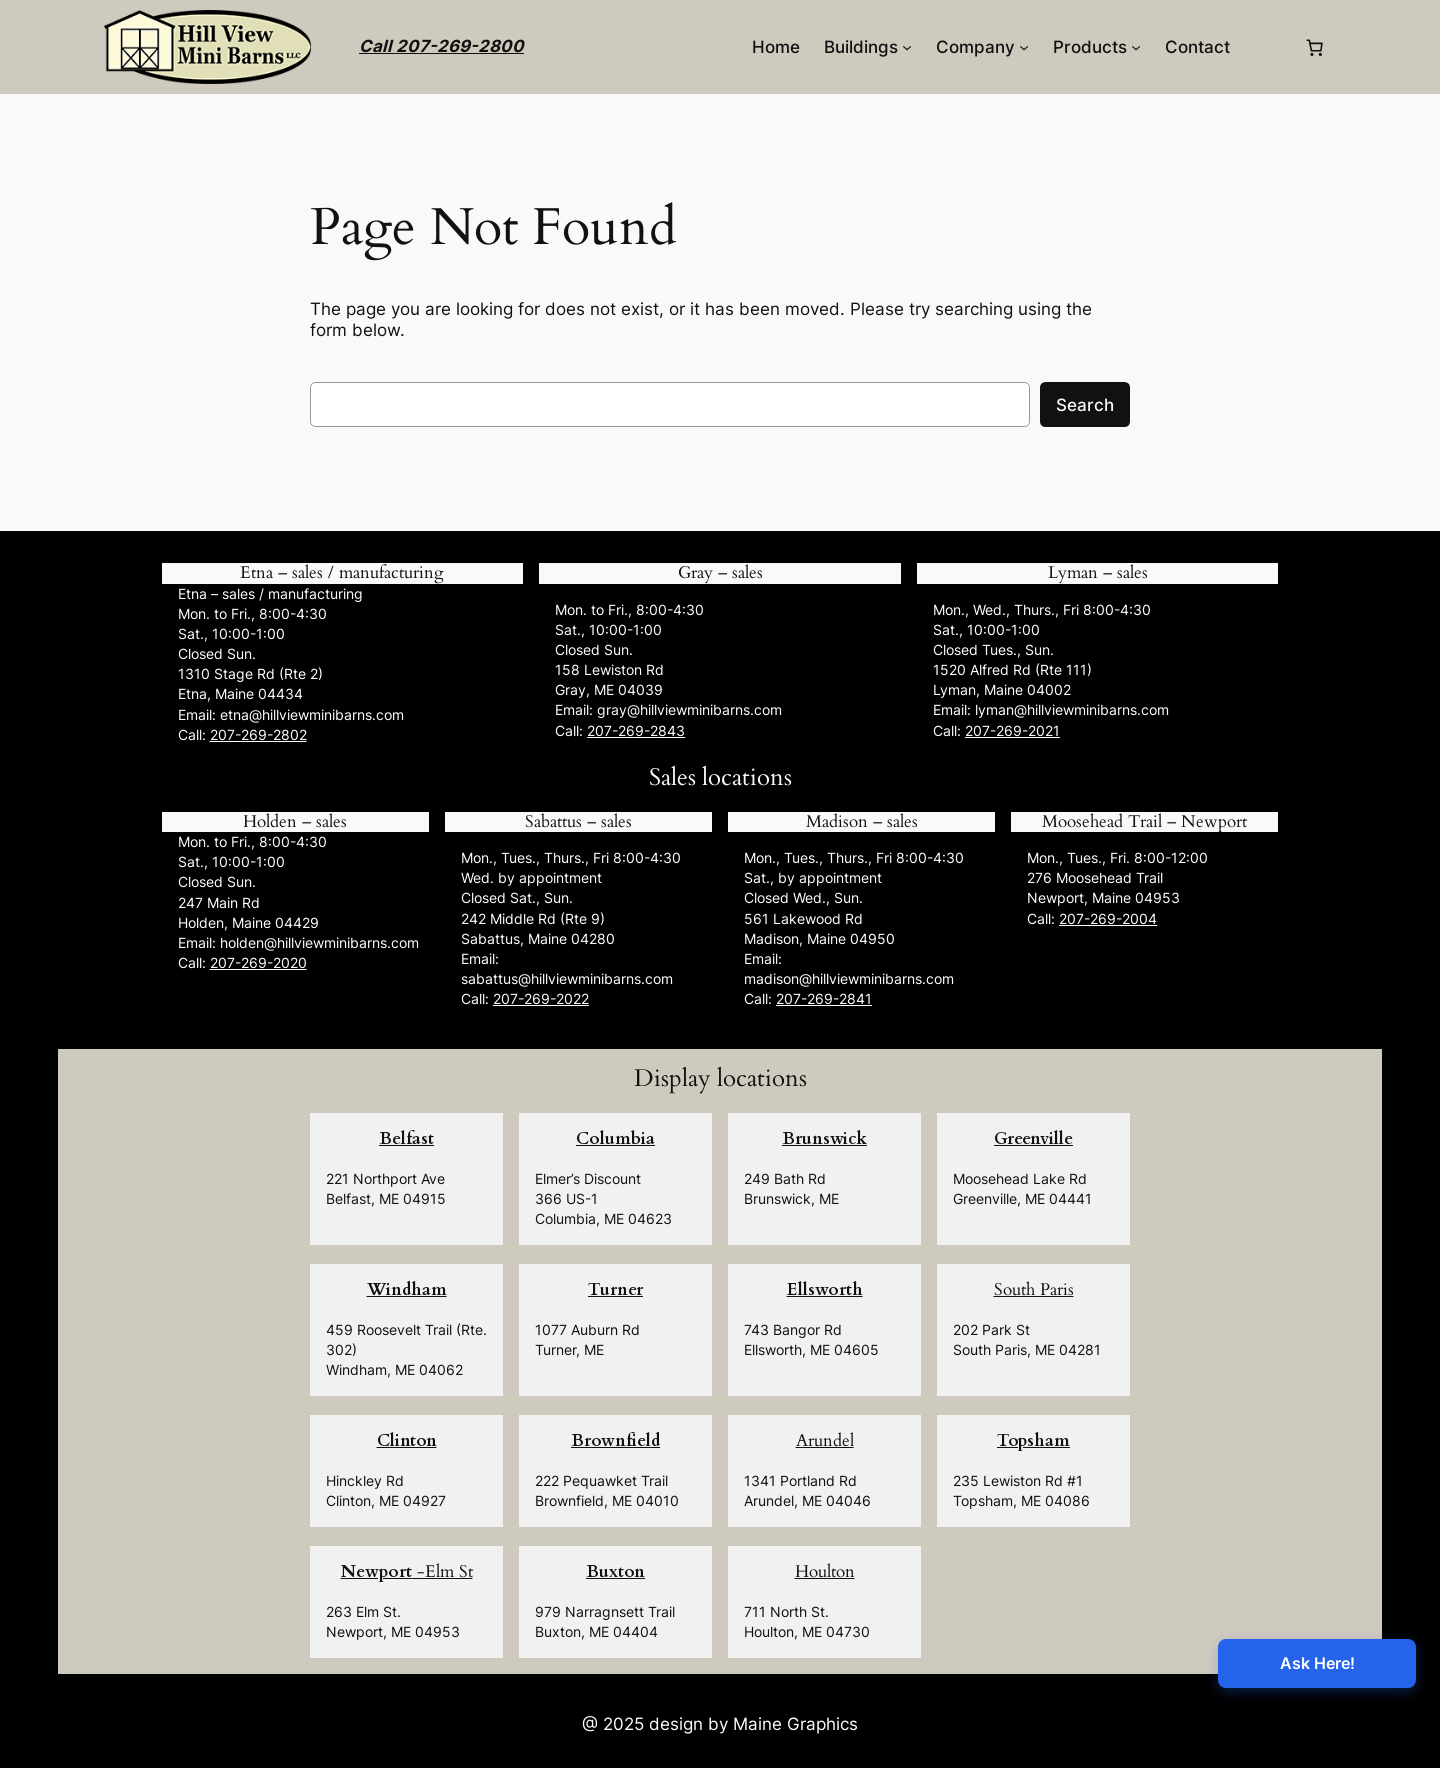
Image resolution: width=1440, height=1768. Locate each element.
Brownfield (615, 1440)
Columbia (615, 1138)
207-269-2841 (824, 998)
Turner (615, 1289)
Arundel (825, 1440)
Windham (407, 1289)
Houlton (825, 1571)
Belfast (406, 1138)
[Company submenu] (1024, 47)
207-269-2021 (1012, 730)
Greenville (1033, 1138)
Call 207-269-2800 (441, 46)
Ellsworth (825, 1289)
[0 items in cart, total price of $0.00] (1315, 47)
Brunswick (824, 1138)
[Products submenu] (1136, 47)
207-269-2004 (1108, 918)
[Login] (1266, 47)
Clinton (407, 1440)
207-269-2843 (636, 730)
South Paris (1034, 1289)
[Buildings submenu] (907, 47)
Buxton (615, 1571)
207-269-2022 (541, 998)
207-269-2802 (258, 734)
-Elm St (407, 1571)
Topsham (1033, 1440)
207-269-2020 (258, 962)
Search (1085, 405)
